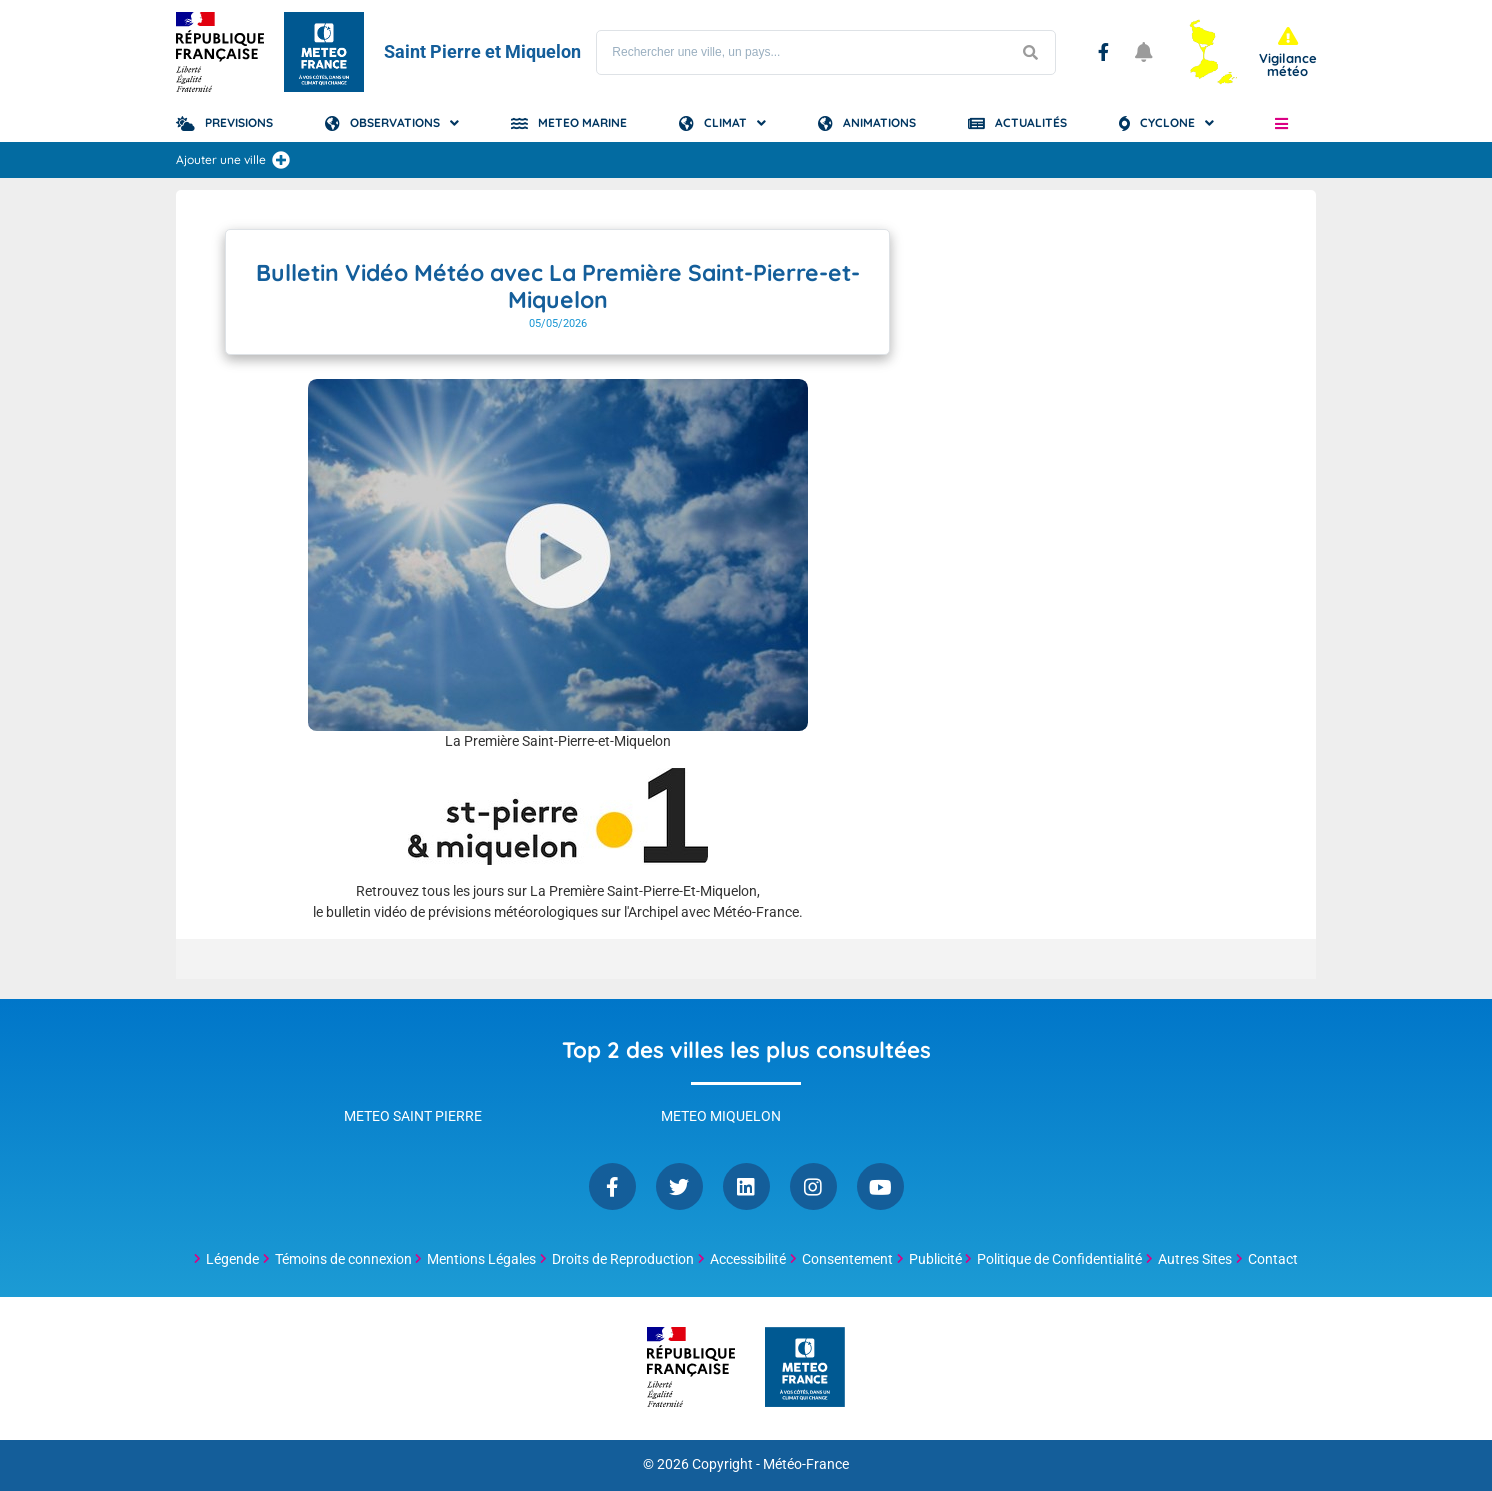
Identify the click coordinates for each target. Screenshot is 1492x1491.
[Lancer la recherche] (1030, 52)
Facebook (1103, 52)
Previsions (239, 122)
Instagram (813, 1186)
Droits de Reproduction (623, 1259)
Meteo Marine (582, 122)
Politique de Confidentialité (1059, 1259)
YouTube (880, 1186)
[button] (1281, 123)
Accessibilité (748, 1259)
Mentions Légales (481, 1259)
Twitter (679, 1186)
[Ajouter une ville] (281, 160)
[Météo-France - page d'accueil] (805, 1368)
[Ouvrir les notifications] (1144, 52)
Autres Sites (1195, 1259)
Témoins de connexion (343, 1259)
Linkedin (746, 1186)
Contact (1273, 1259)
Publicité (935, 1259)
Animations (879, 122)
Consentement (847, 1259)
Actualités (1031, 122)
